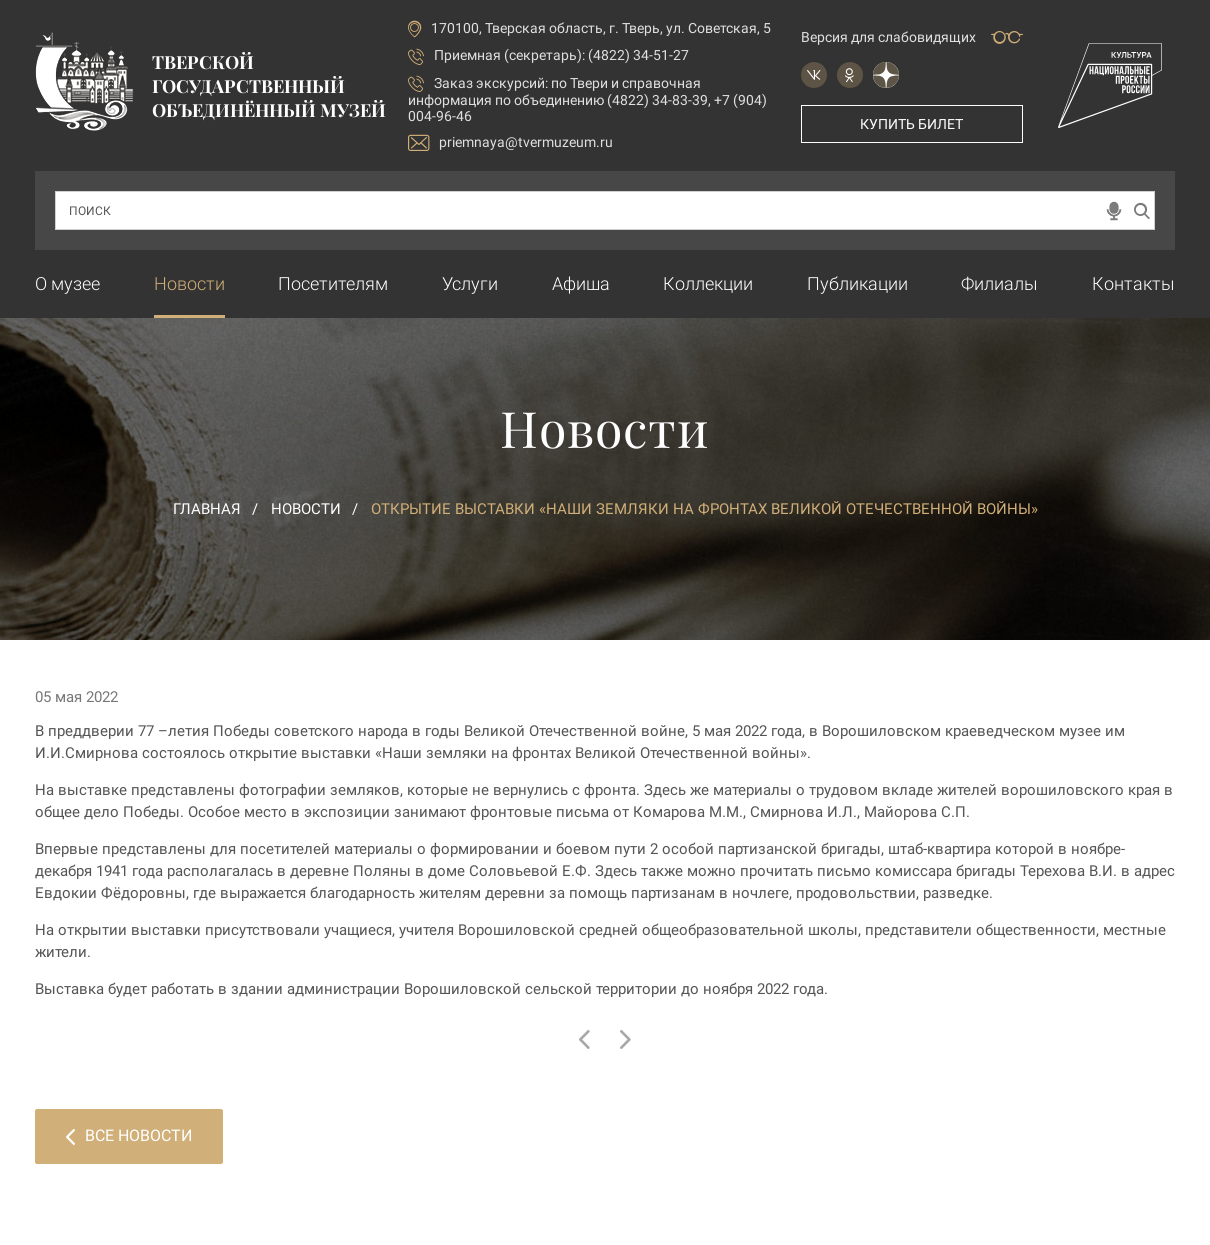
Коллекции (708, 283)
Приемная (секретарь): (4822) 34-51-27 (561, 55)
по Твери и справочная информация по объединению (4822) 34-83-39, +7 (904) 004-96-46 (587, 99)
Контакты (1133, 283)
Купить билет (911, 124)
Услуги (470, 283)
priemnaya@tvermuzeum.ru (510, 142)
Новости (189, 283)
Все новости (129, 1135)
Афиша (581, 283)
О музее (67, 283)
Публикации (857, 283)
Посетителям (333, 283)
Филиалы (999, 283)
